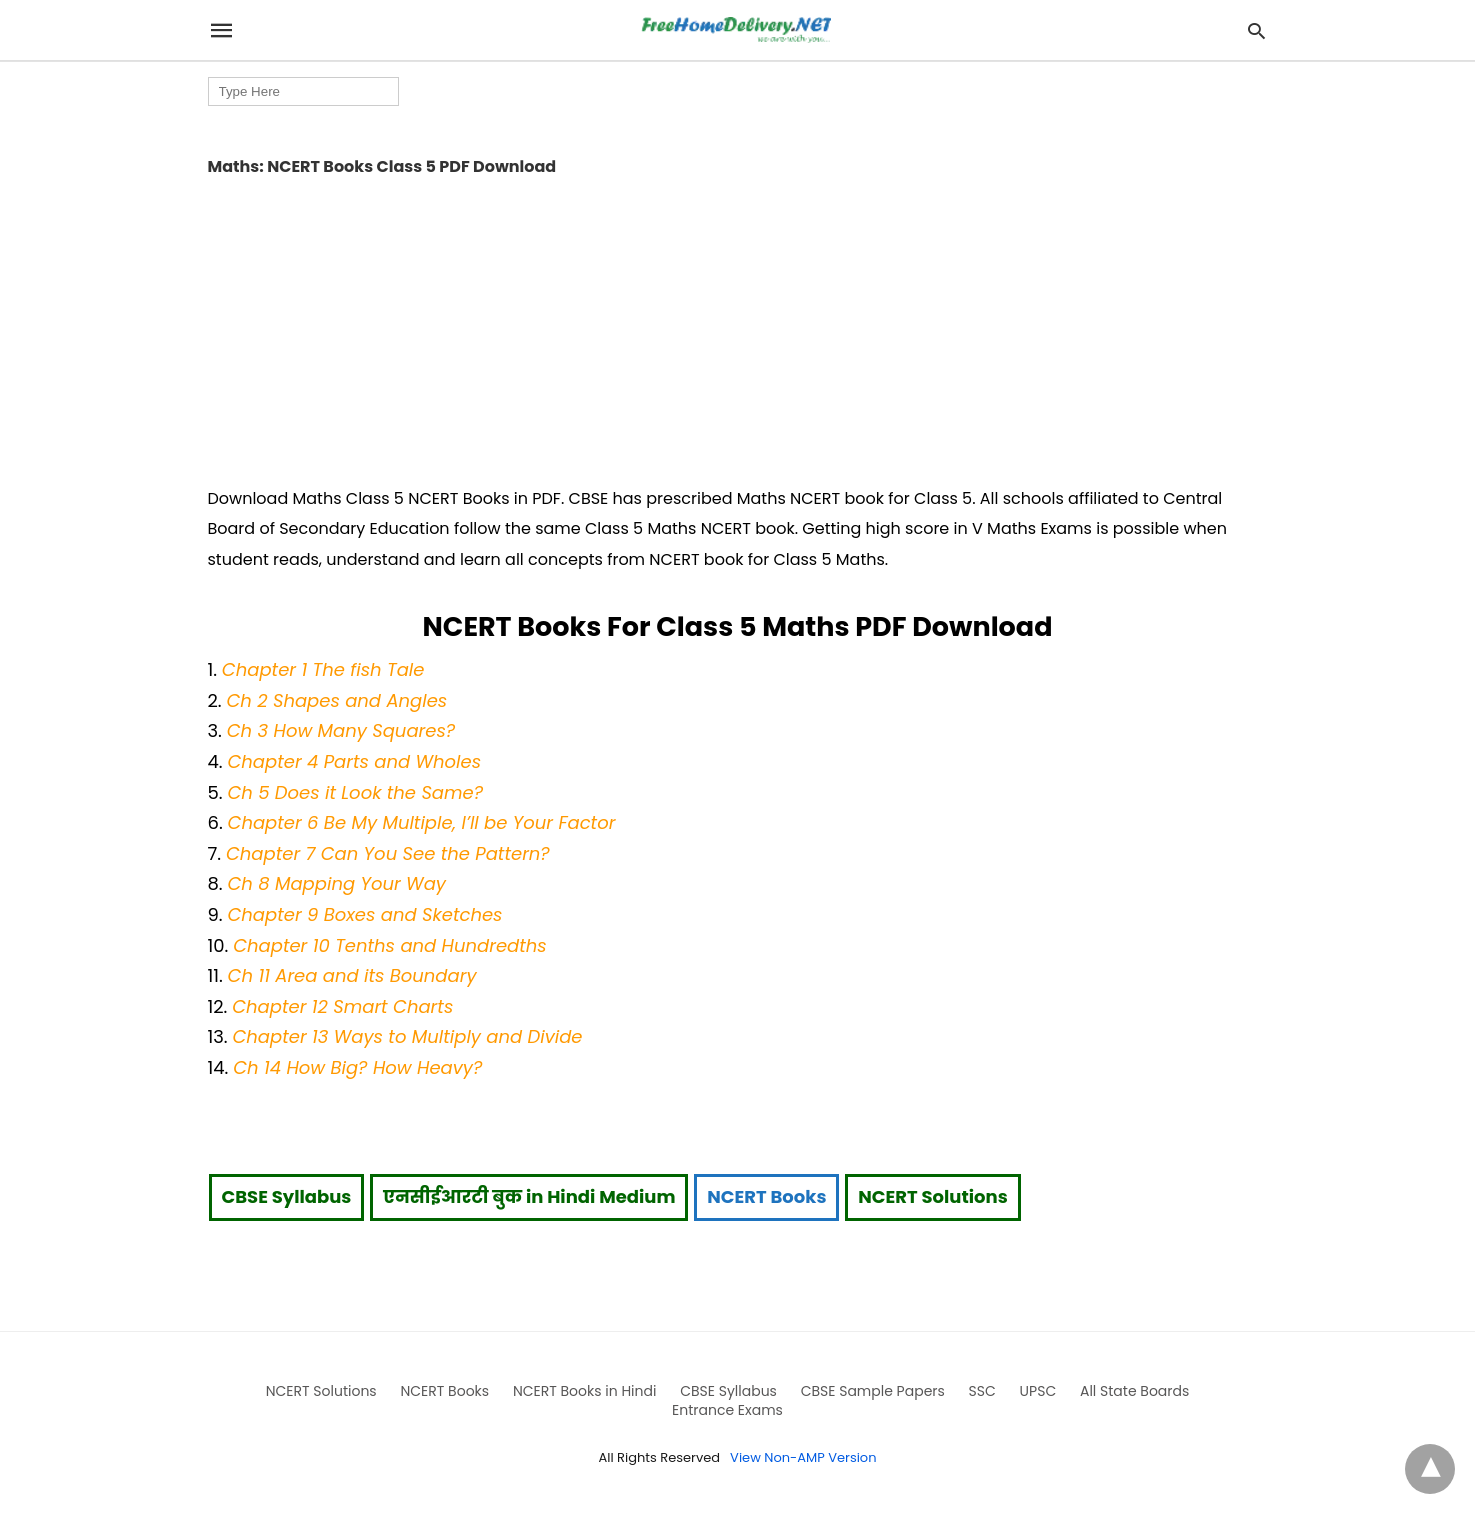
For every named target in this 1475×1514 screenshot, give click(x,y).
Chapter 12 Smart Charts (342, 1006)
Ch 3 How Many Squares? (341, 730)
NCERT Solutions (932, 1196)
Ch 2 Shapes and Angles (336, 700)
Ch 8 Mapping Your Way (336, 883)
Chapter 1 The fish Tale (323, 669)
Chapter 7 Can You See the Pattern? (388, 853)
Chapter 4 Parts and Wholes (354, 761)
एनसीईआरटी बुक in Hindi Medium (529, 1196)
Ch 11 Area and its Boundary (352, 975)
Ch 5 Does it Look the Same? (355, 792)
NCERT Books (766, 1196)
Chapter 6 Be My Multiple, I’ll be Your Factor (422, 822)
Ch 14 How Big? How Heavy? (357, 1067)
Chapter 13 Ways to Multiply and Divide (407, 1036)
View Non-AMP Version (803, 1457)
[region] (738, 325)
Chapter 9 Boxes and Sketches (364, 914)
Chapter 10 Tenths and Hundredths (390, 945)
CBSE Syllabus (287, 1196)
